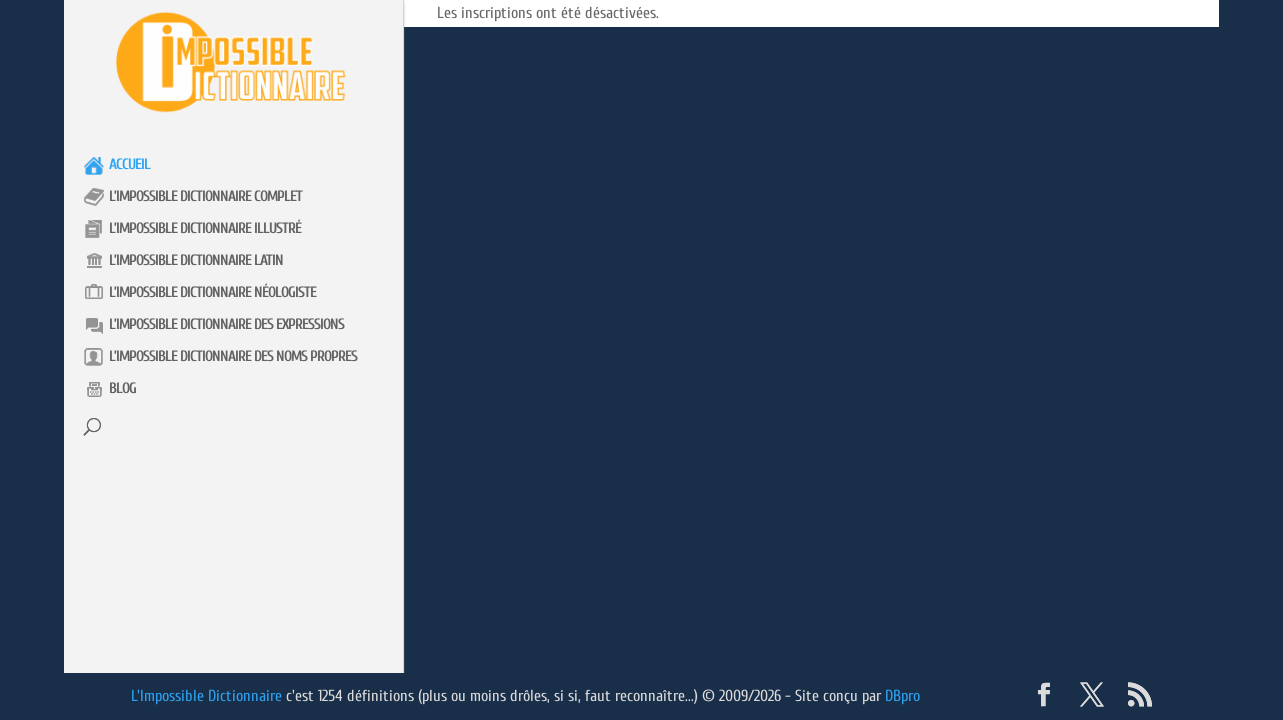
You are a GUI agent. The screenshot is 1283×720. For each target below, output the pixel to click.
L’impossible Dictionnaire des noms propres (233, 356)
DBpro (902, 696)
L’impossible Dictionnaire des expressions (226, 324)
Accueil (129, 164)
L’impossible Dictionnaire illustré (205, 228)
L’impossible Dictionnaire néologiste (212, 292)
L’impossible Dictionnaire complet (205, 196)
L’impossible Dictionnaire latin (196, 260)
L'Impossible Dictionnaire (206, 696)
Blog (122, 388)
